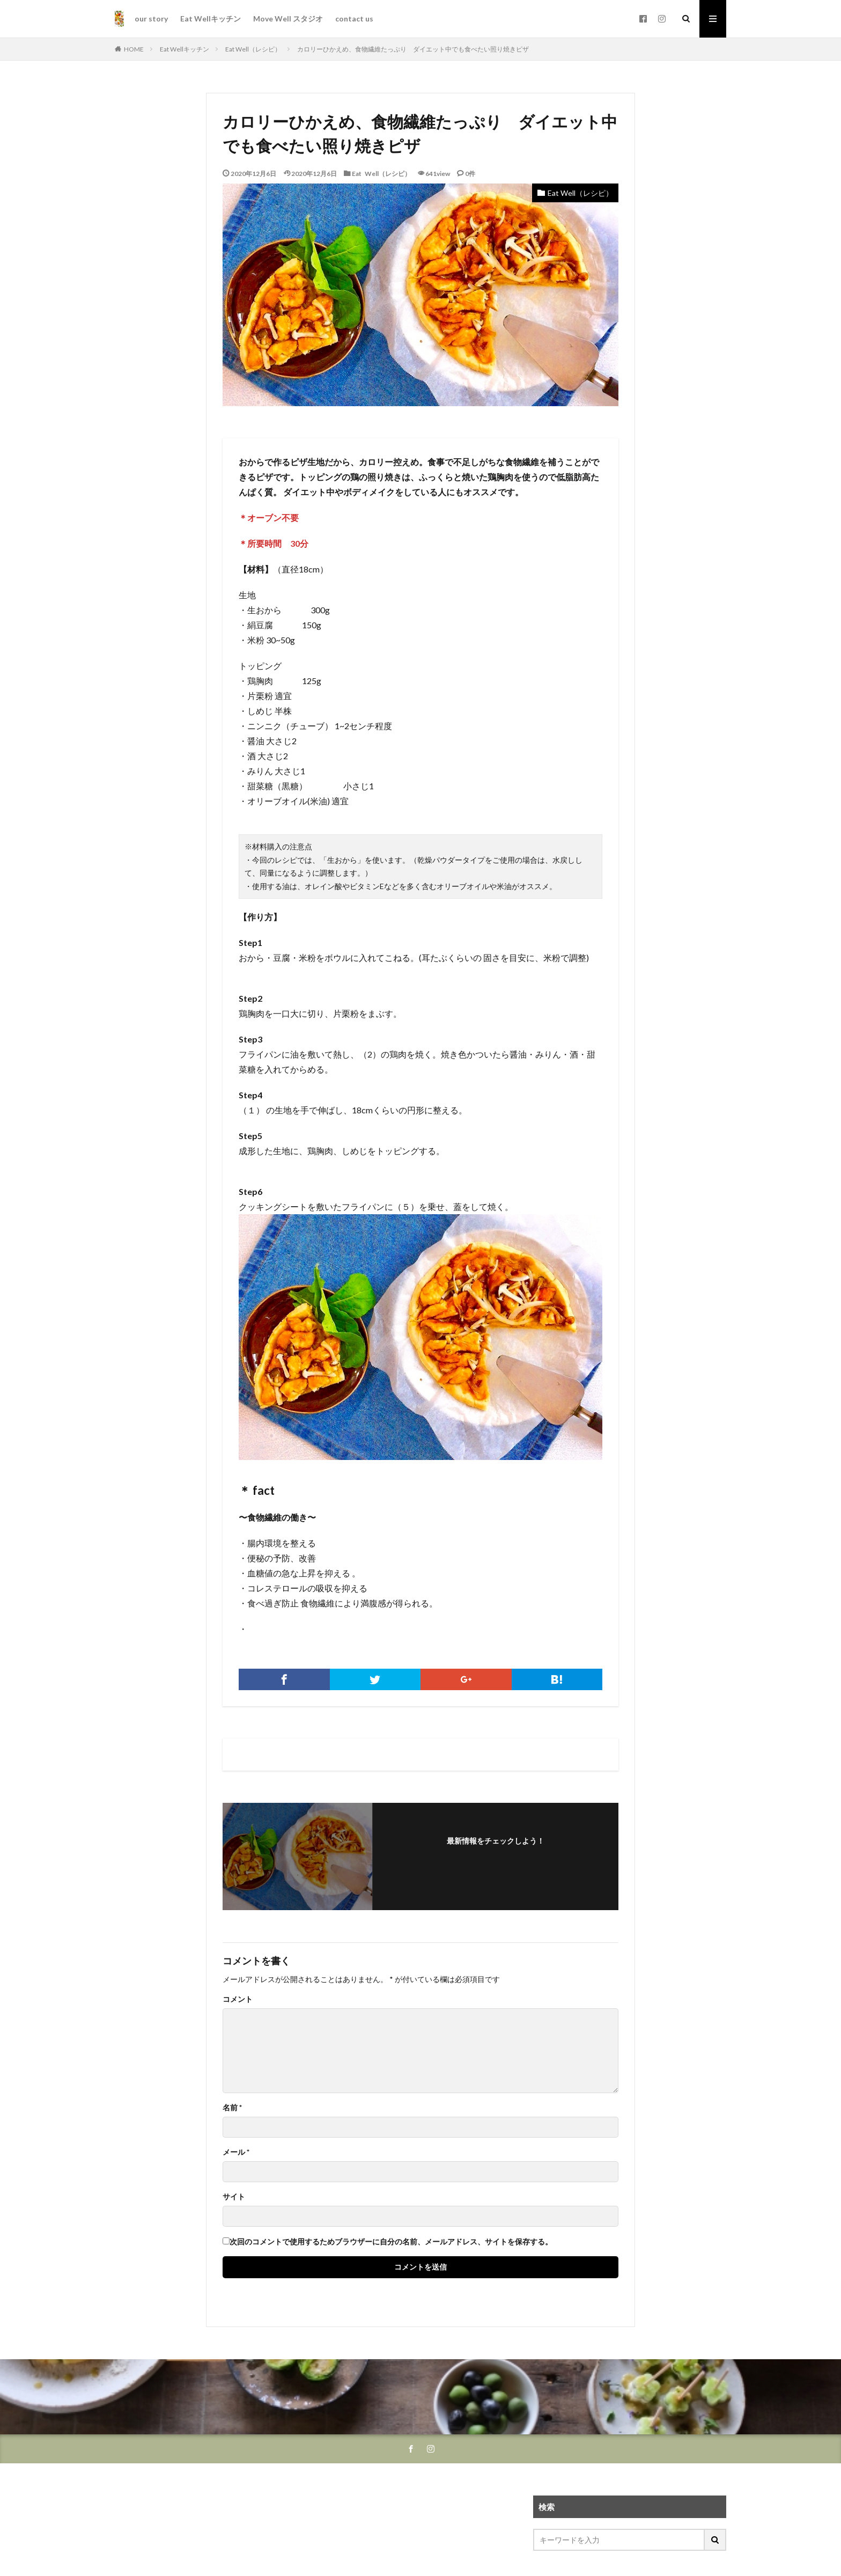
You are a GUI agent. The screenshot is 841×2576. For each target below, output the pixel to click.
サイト (234, 2196)
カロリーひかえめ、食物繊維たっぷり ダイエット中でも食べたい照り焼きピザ (413, 49)
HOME (134, 49)
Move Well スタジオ (288, 18)
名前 (232, 2107)
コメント (238, 1999)
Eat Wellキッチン (210, 18)
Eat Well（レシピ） (253, 49)
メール (236, 2152)
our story (151, 18)
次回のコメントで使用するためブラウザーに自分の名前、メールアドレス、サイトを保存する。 (391, 2241)
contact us (354, 18)
